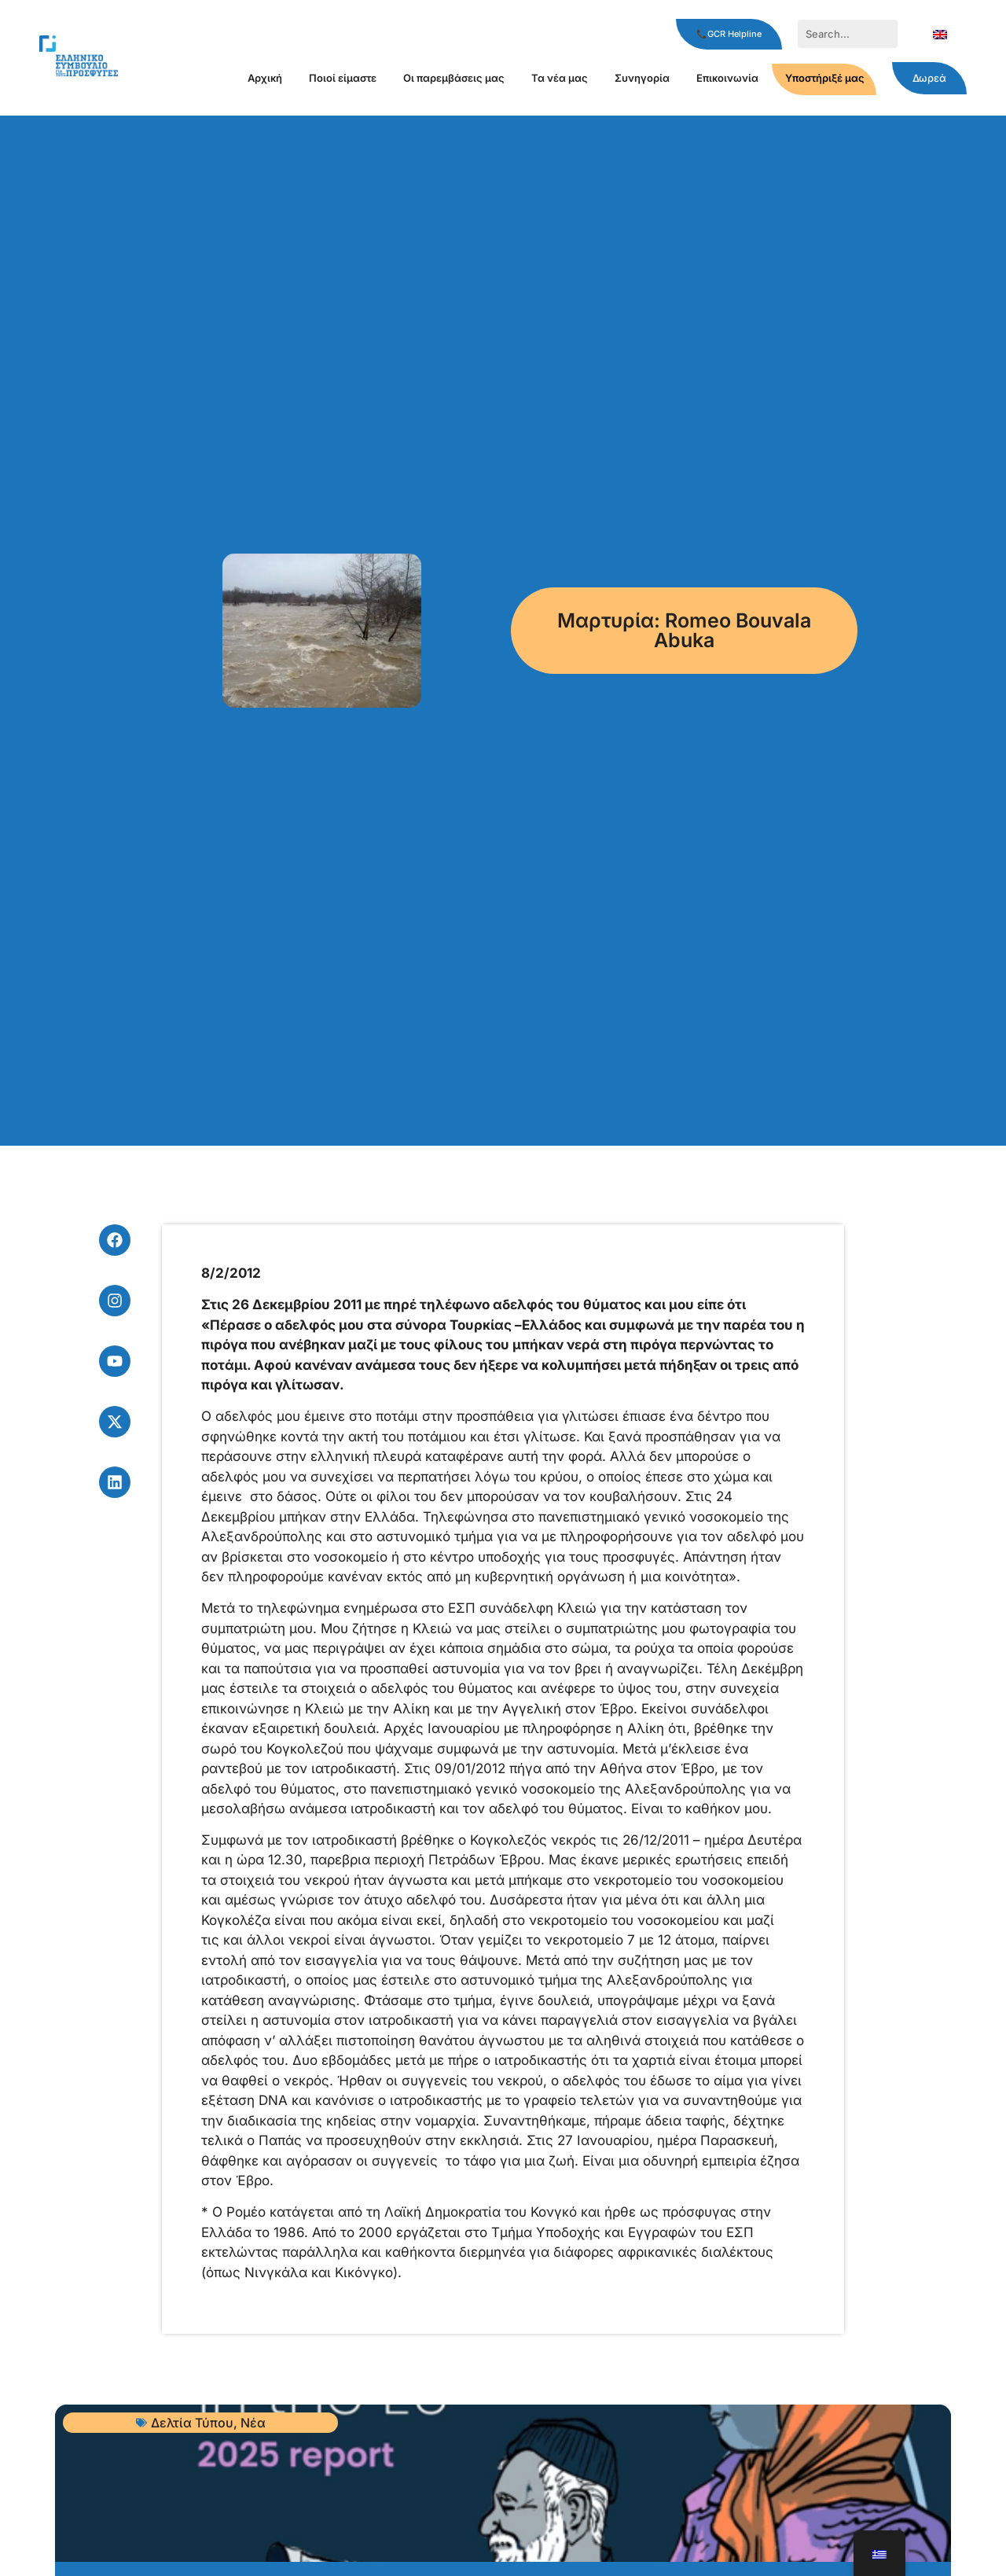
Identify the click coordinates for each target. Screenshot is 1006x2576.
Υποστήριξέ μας (825, 78)
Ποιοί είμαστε (342, 78)
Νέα (253, 2423)
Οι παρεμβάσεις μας (454, 78)
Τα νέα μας (559, 78)
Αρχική (265, 78)
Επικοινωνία (727, 78)
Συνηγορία (642, 78)
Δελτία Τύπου (192, 2423)
